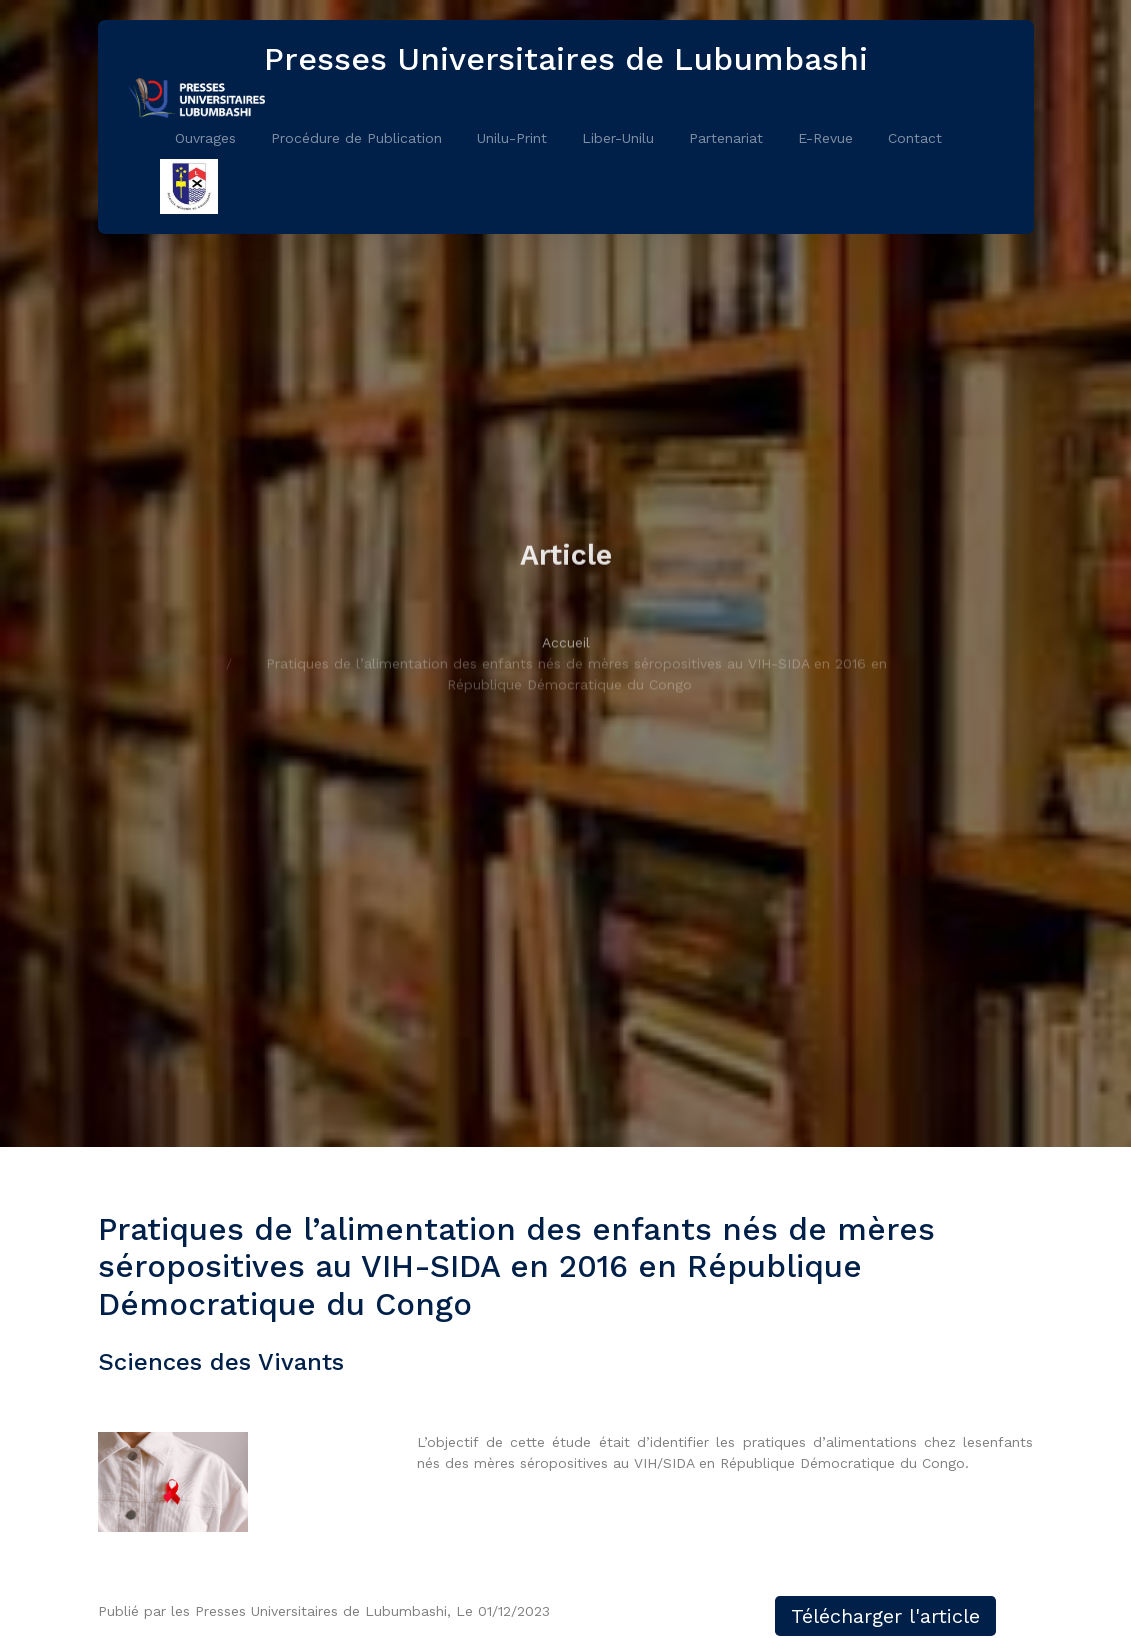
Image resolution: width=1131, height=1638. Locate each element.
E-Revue (825, 138)
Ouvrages (205, 138)
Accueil (566, 668)
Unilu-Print (512, 138)
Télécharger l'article (885, 1616)
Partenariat (726, 138)
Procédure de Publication (356, 138)
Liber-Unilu (618, 138)
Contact (915, 138)
